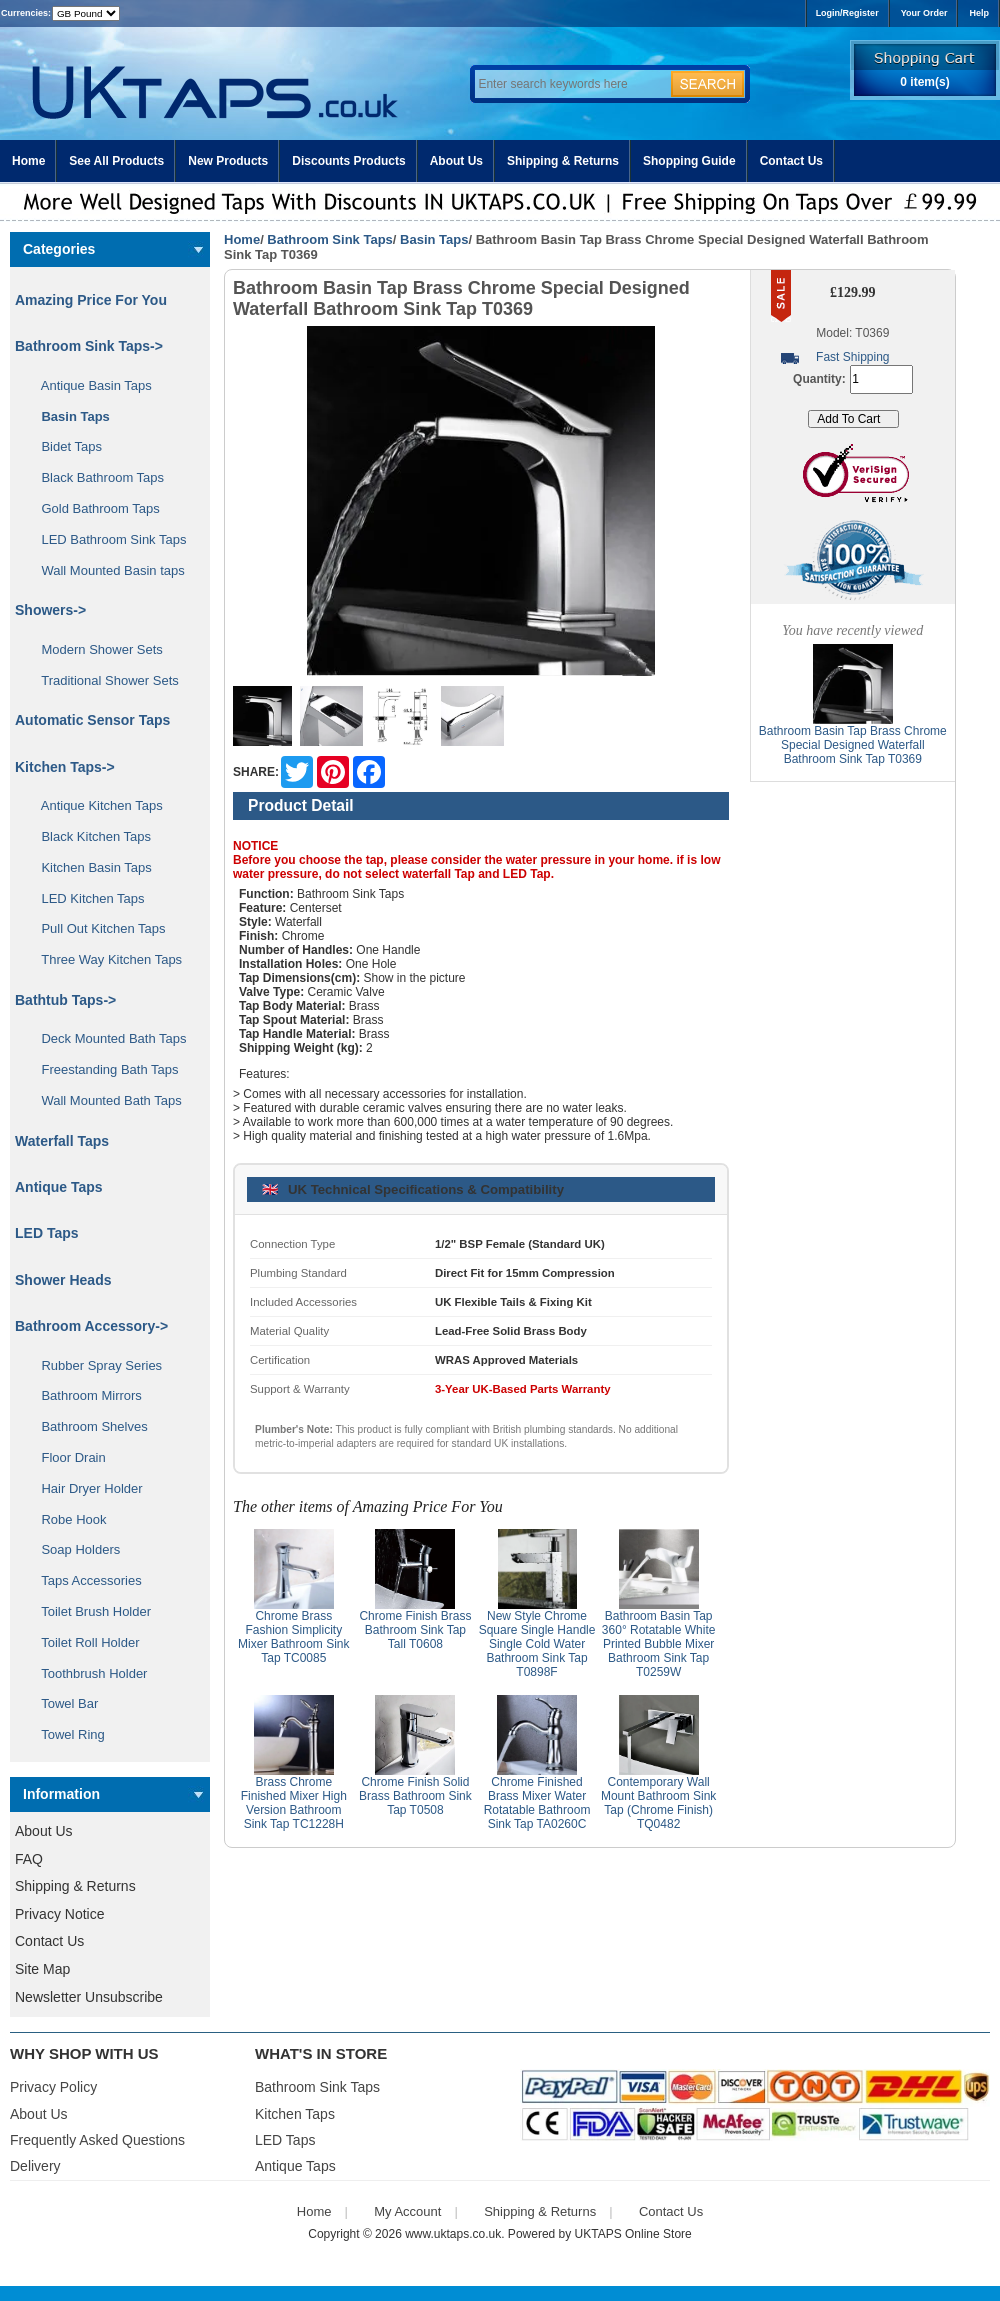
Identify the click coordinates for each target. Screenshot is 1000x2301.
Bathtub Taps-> (65, 1000)
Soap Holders (73, 1549)
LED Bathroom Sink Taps (106, 539)
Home (28, 161)
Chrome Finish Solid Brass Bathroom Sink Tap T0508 (415, 1796)
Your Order (924, 13)
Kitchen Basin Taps (89, 867)
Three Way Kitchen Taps (104, 959)
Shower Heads (63, 1280)
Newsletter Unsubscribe (89, 1997)
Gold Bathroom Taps (93, 508)
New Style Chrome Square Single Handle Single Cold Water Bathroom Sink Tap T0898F (537, 1644)
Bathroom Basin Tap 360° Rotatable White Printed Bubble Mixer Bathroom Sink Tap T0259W (659, 1644)
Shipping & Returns (563, 161)
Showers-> (50, 610)
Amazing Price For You (91, 300)
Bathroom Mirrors (84, 1395)
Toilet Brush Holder (89, 1611)
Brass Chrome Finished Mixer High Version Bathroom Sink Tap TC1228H (294, 1803)
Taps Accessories (84, 1580)
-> (89, 346)
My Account (407, 2211)
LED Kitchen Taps (86, 898)
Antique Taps (59, 1187)
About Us (456, 161)
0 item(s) (924, 82)
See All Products (116, 161)
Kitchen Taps (295, 2114)
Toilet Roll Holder (83, 1642)
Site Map (42, 1969)
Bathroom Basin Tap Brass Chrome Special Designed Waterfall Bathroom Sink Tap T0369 (853, 745)
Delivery (35, 2166)
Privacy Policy (53, 2087)
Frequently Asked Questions (97, 2140)
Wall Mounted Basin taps (106, 570)
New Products (228, 161)
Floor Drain (66, 1457)
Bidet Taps (64, 446)
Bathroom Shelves (87, 1426)
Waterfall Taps (62, 1141)
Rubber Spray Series (94, 1365)
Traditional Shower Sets (103, 680)
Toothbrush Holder (87, 1673)
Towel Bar (62, 1703)
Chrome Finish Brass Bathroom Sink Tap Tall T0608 (415, 1630)
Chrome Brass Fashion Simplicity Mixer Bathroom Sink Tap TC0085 (293, 1637)
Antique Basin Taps (89, 385)
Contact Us (791, 161)
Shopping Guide (689, 161)
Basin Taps (434, 239)
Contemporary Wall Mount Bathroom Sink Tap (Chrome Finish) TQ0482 (658, 1803)
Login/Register (847, 13)
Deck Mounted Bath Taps (106, 1038)
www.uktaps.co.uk (453, 2234)
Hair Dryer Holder (85, 1488)
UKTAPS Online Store (633, 2234)
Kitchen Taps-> (65, 767)
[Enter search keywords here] (570, 84)
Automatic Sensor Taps (92, 720)
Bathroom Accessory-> (91, 1326)
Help (979, 13)
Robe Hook (67, 1519)
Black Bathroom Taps (95, 477)
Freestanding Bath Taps (103, 1069)
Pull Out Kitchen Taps (96, 928)
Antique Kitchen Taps (95, 805)
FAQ (29, 1859)
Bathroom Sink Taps (329, 239)
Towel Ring (66, 1734)
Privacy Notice (59, 1914)
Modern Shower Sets (95, 649)
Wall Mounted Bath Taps (104, 1100)
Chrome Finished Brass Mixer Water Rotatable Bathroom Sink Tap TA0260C (537, 1803)
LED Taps (47, 1233)
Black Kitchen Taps (89, 836)
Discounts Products (348, 161)
